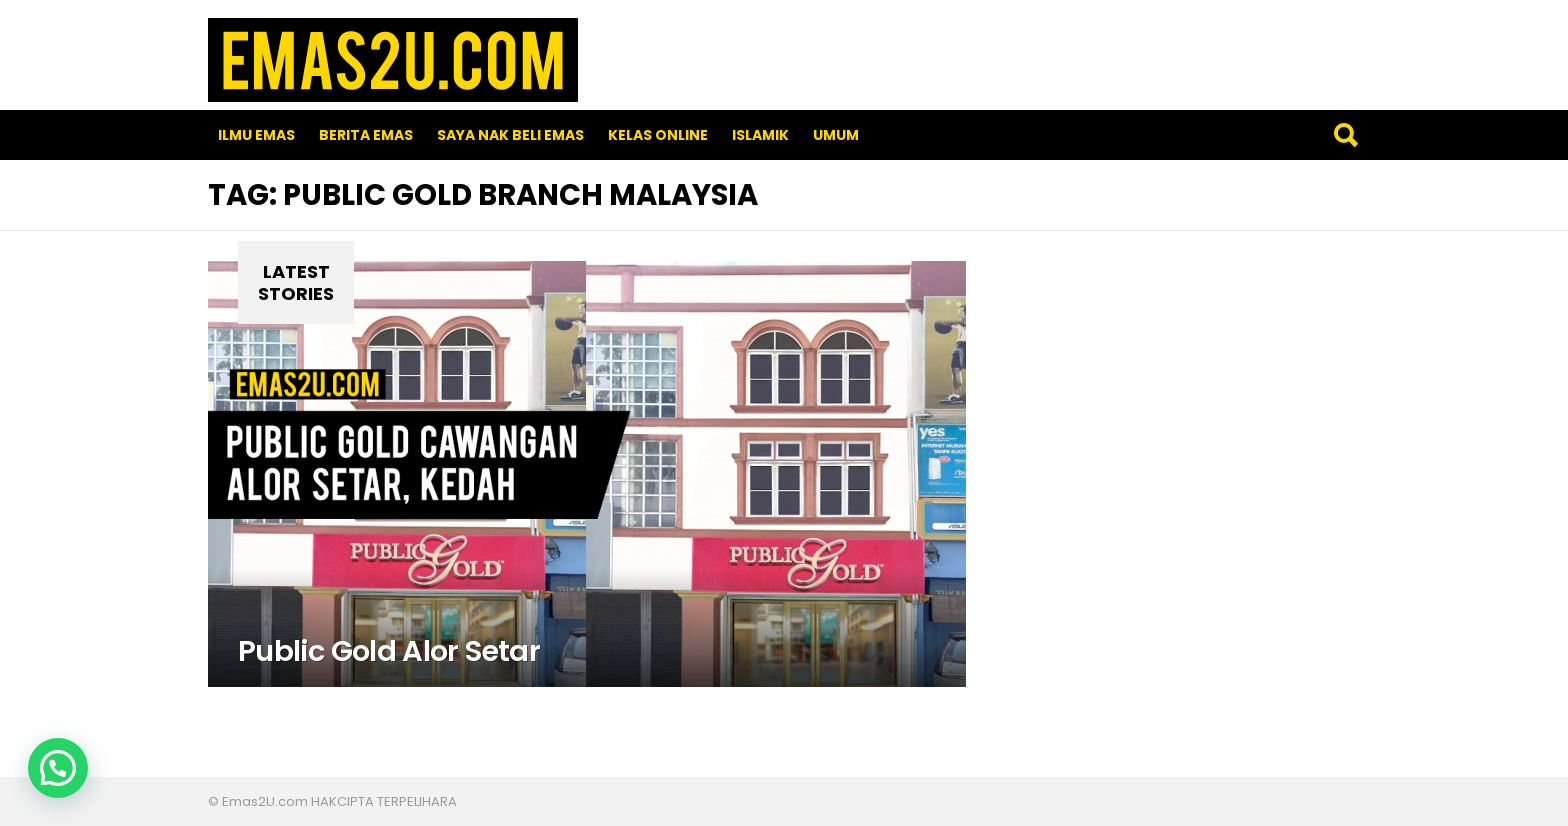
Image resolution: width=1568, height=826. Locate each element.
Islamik (760, 135)
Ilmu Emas (256, 135)
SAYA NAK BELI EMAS (510, 135)
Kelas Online (658, 135)
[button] (58, 768)
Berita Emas (366, 135)
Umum (836, 135)
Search (1345, 135)
